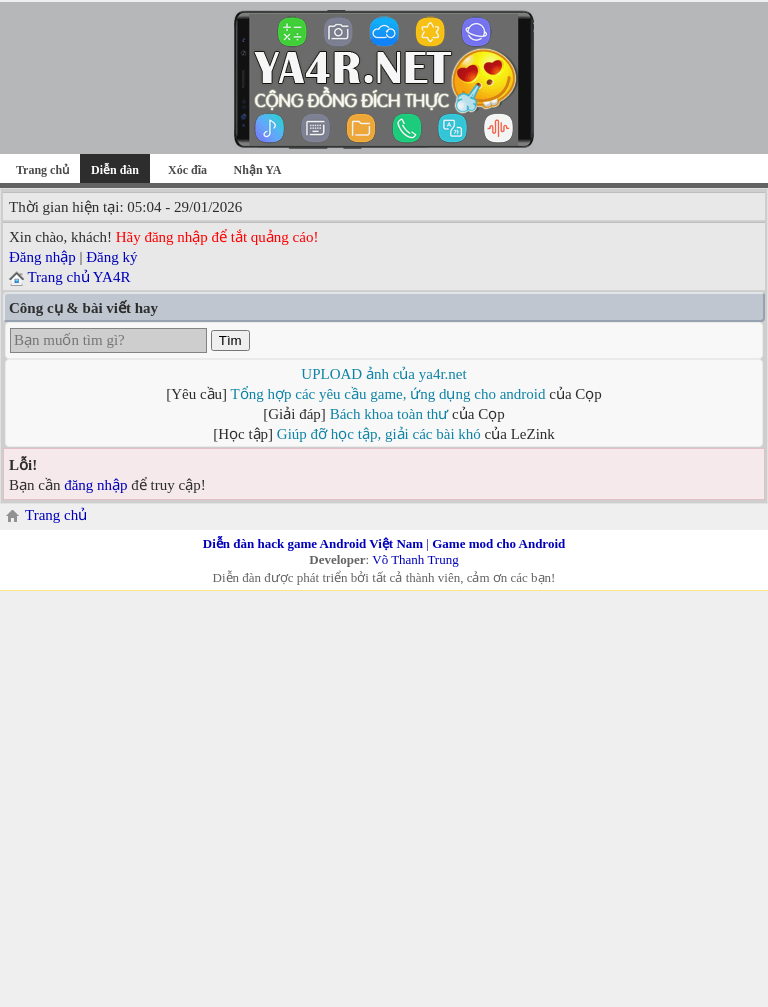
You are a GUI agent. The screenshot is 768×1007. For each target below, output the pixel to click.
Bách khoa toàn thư (389, 414)
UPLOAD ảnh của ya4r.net (383, 374)
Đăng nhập (42, 257)
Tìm (230, 340)
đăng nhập (95, 485)
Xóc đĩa (187, 170)
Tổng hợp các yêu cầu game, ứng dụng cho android (388, 394)
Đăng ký (111, 257)
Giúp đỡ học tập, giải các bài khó (379, 434)
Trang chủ (42, 170)
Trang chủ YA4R (78, 277)
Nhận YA (258, 170)
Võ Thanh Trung (415, 559)
